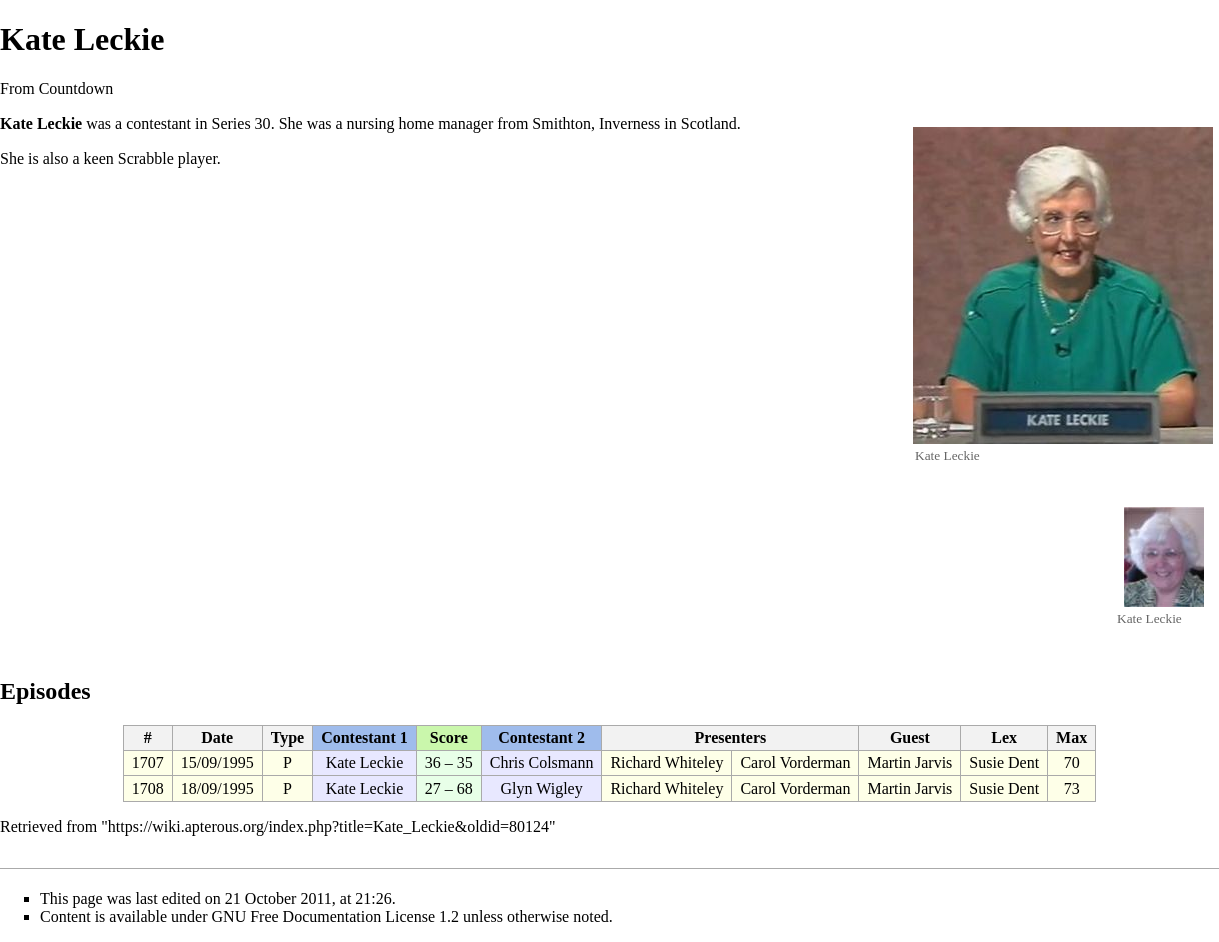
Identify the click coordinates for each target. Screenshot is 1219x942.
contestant (158, 123)
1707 (148, 762)
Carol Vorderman (795, 762)
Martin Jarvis (909, 762)
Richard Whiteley (666, 762)
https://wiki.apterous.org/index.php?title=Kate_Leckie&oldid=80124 (328, 826)
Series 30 (241, 123)
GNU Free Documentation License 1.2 (335, 916)
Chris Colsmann (542, 762)
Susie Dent (1004, 762)
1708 (148, 788)
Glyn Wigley (542, 788)
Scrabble (146, 158)
